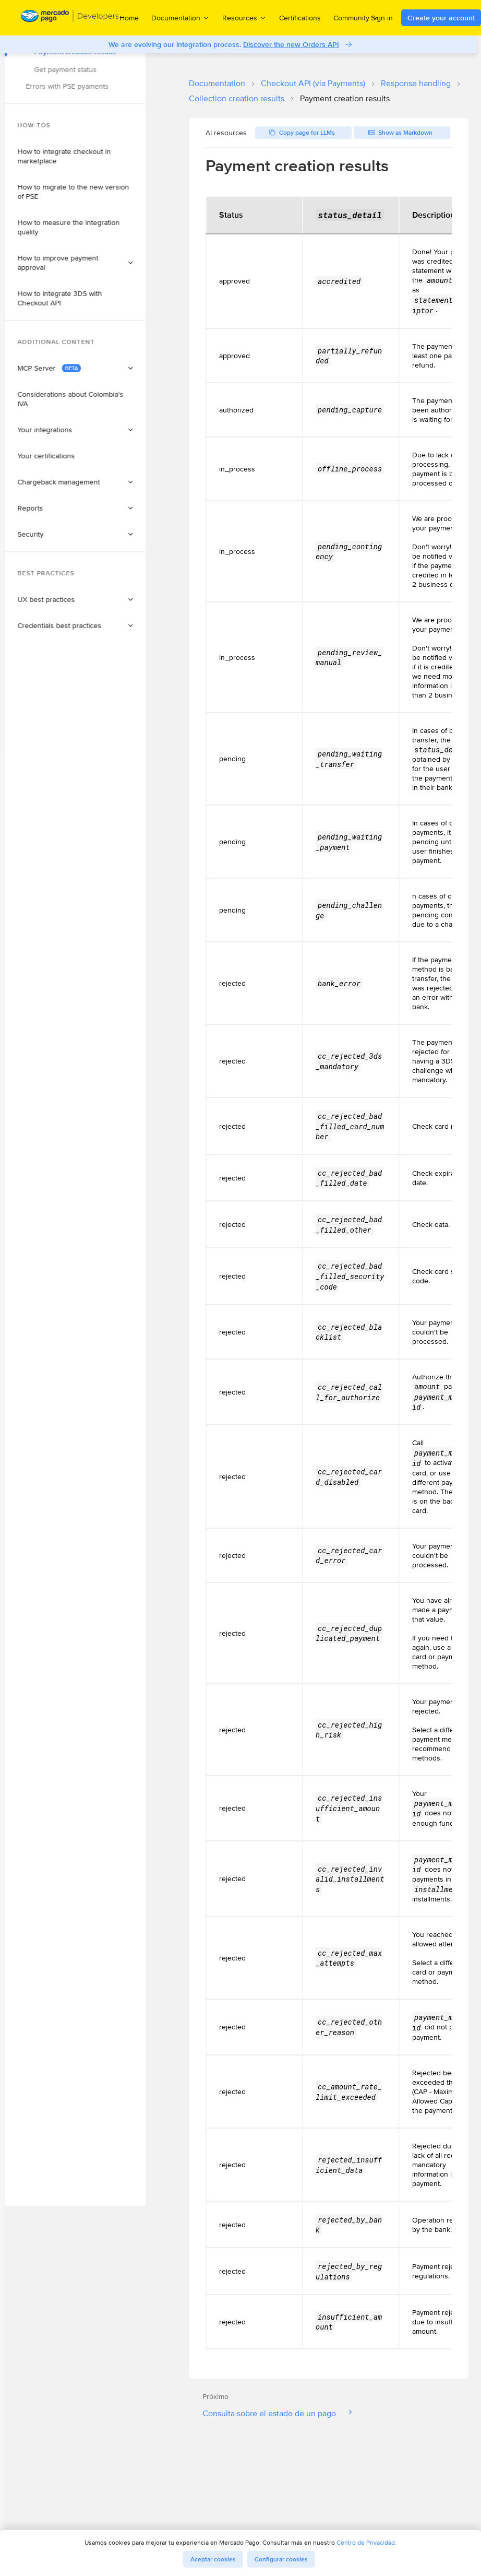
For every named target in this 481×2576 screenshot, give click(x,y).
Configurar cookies (281, 2559)
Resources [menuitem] (244, 17)
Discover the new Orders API (293, 44)
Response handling (416, 83)
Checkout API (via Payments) (313, 83)
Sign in (382, 18)
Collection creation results (236, 98)
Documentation (217, 83)
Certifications (300, 18)
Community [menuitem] (356, 17)
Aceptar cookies (213, 2559)
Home (129, 18)
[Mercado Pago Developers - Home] (70, 18)
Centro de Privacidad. (366, 2542)
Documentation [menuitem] (180, 17)
